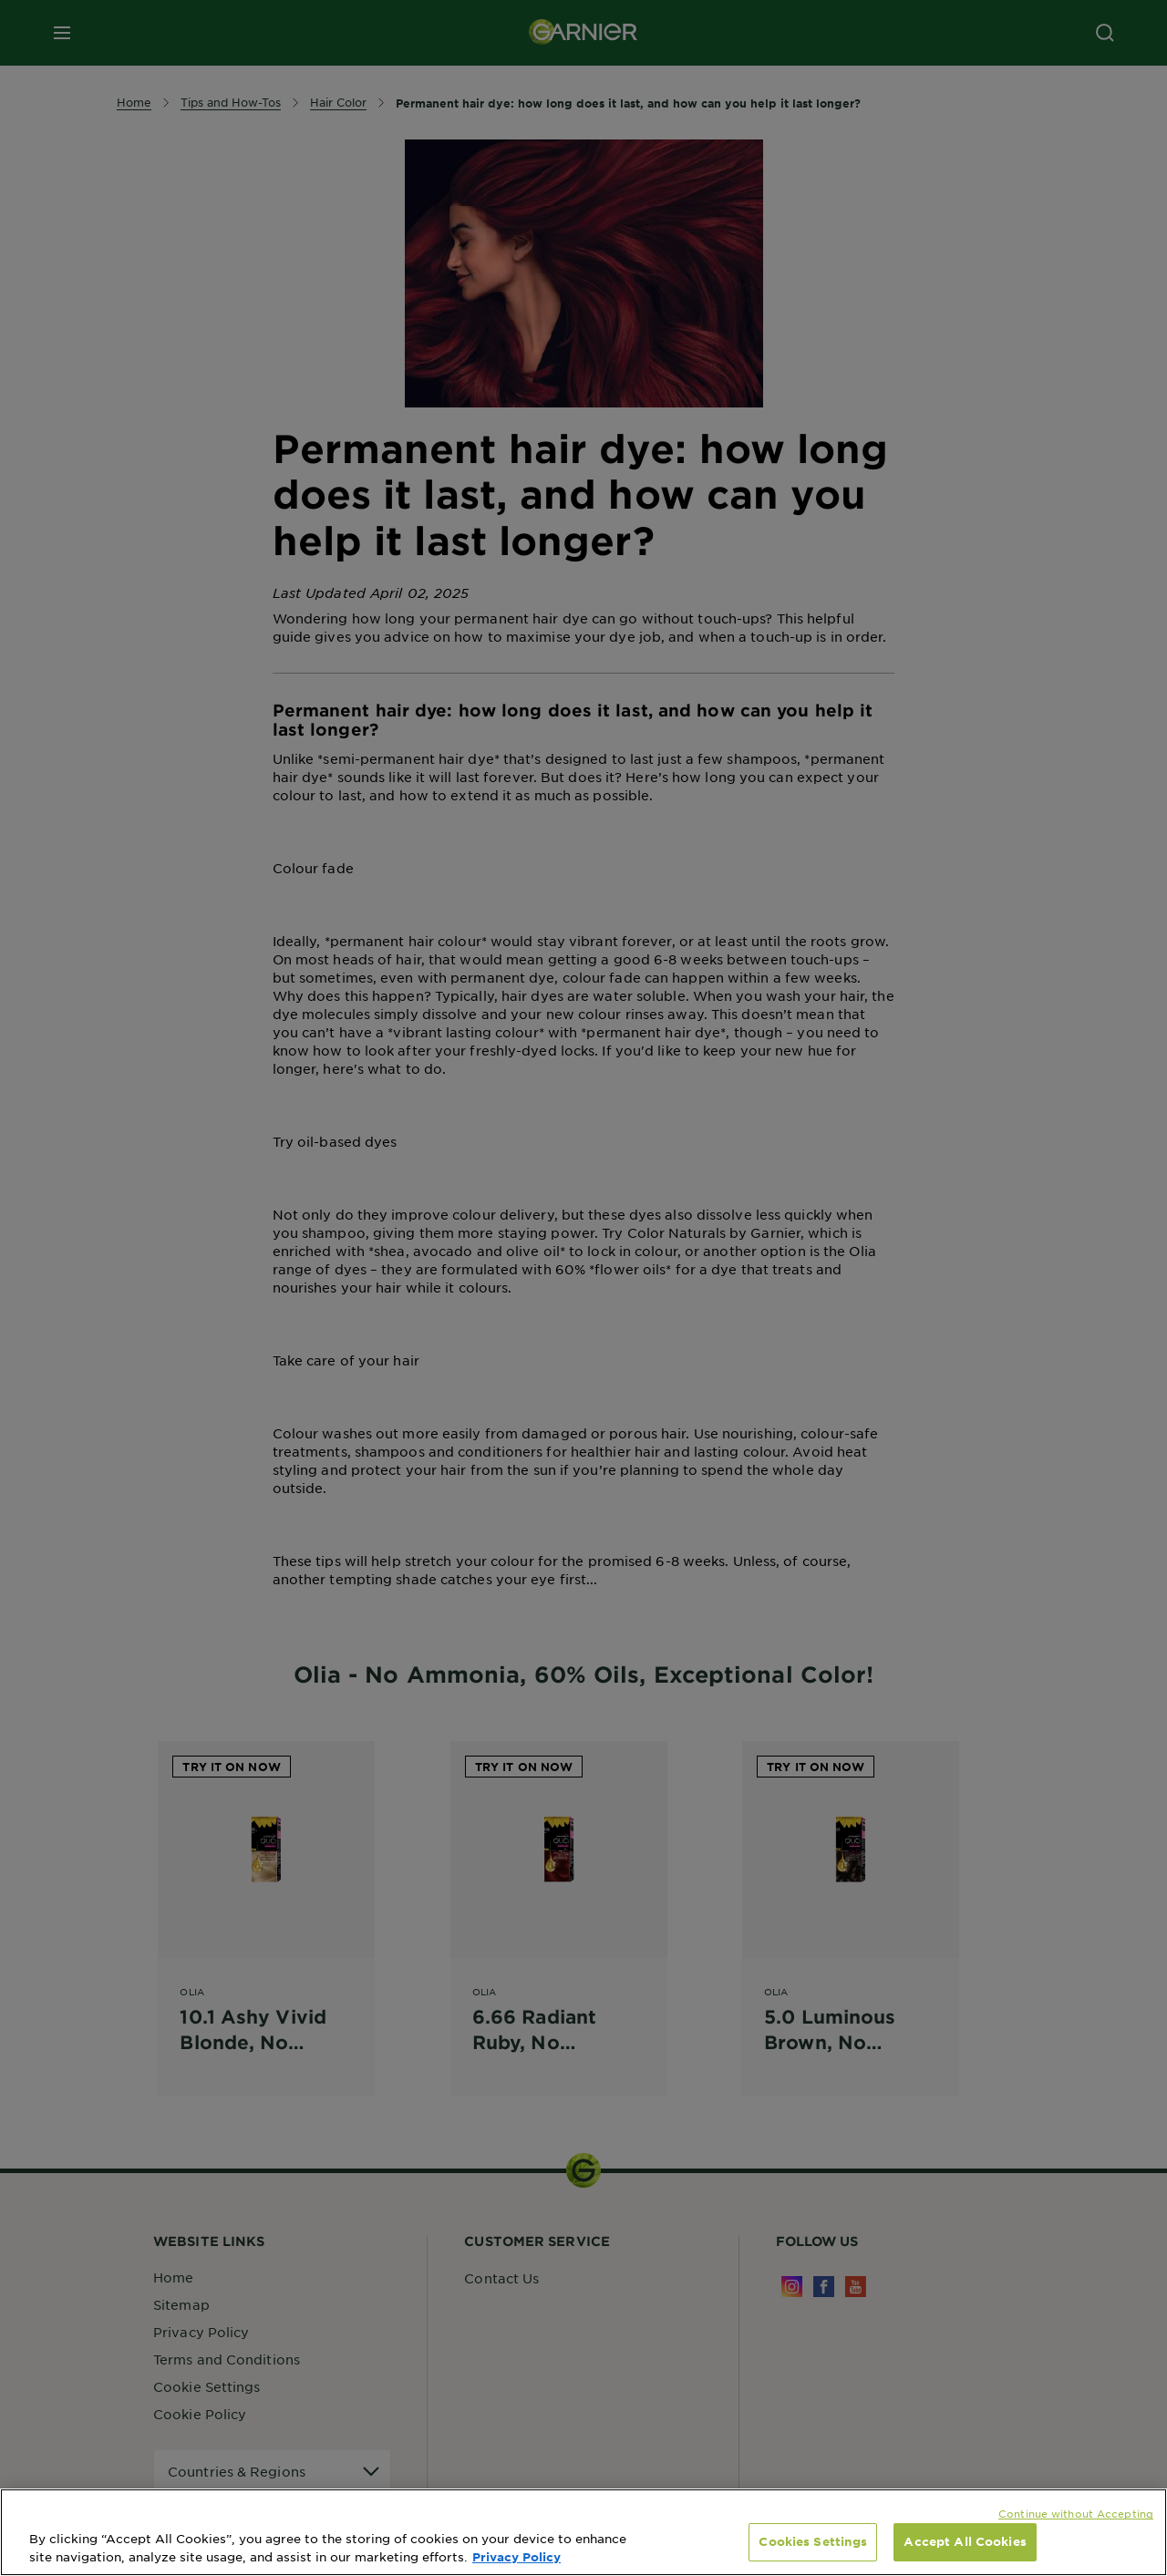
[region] (583, 2532)
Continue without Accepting (1075, 2513)
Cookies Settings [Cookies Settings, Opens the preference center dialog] (813, 2541)
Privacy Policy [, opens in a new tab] (516, 2557)
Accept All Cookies (965, 2541)
